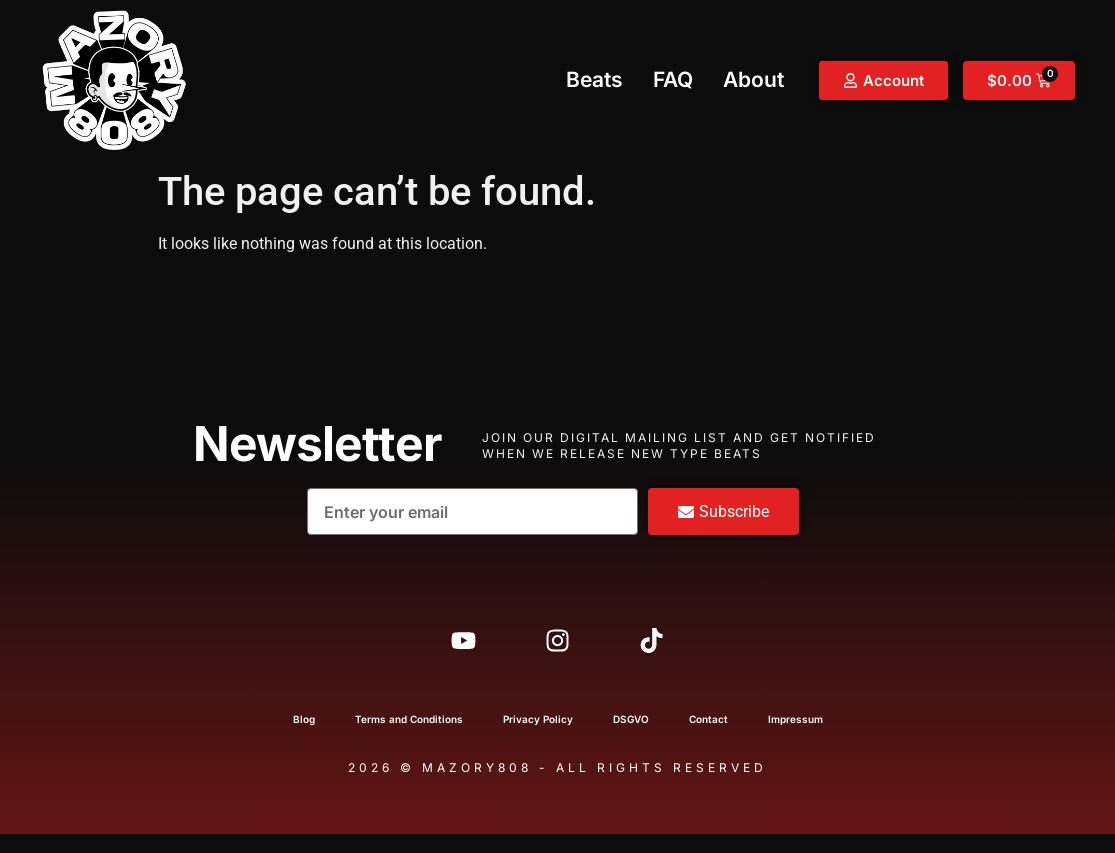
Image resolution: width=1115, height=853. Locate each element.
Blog (304, 738)
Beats (594, 79)
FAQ (673, 79)
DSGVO (631, 738)
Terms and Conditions (409, 738)
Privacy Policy (538, 738)
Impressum (795, 738)
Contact (708, 738)
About (753, 79)
